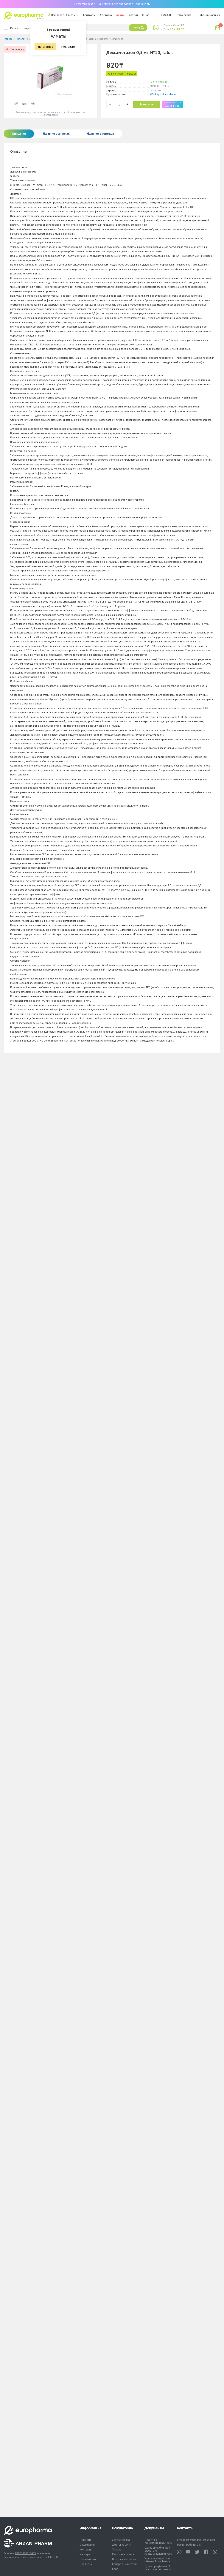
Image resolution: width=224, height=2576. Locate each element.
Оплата (117, 2549)
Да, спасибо (45, 46)
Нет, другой (68, 46)
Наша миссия (88, 2559)
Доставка (106, 15)
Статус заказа (183, 15)
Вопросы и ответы (124, 2559)
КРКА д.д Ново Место (163, 94)
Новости (85, 2540)
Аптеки (133, 15)
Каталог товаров (18, 28)
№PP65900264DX (25, 2553)
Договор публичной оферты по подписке (157, 2567)
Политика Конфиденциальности (158, 2541)
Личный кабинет (210, 15)
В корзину (147, 104)
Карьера (85, 2554)
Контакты (89, 15)
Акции (120, 15)
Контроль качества (124, 2564)
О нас (145, 15)
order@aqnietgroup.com (200, 2540)
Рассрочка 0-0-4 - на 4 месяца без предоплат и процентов (112, 4)
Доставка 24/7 (121, 2544)
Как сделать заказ (124, 2554)
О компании (87, 2544)
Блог (115, 2569)
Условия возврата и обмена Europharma (157, 2559)
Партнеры (86, 2564)
